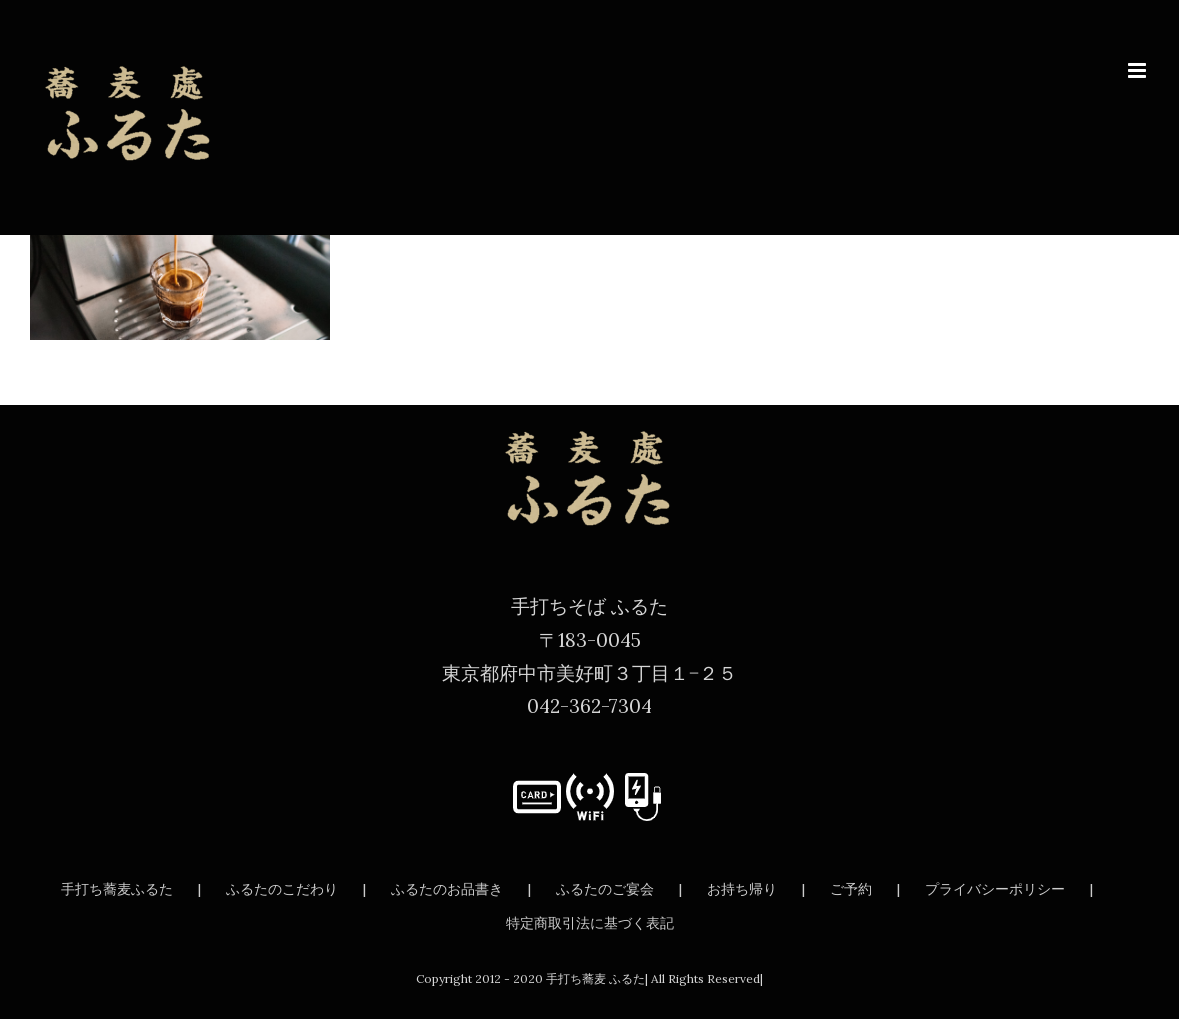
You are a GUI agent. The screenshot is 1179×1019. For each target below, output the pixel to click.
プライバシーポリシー (995, 889)
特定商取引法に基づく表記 (590, 923)
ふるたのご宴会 (605, 889)
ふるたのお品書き (447, 889)
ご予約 (851, 889)
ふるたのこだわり (282, 889)
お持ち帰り (742, 889)
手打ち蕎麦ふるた (117, 889)
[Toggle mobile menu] (1138, 70)
